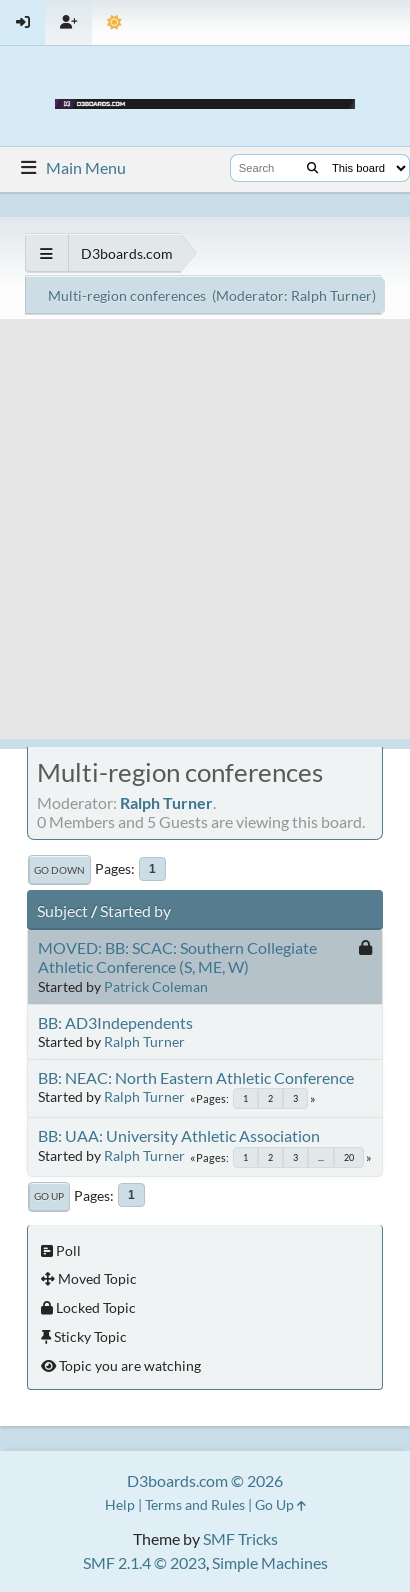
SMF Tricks (240, 1538)
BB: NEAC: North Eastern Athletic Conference (196, 1077)
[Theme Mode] (114, 22)
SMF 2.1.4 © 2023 (144, 1562)
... (321, 1157)
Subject (62, 910)
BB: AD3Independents (115, 1022)
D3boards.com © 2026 (205, 1480)
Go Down (59, 870)
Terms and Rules (195, 1504)
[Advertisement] (205, 534)
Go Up (49, 1196)
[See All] (46, 253)
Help (120, 1504)
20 (349, 1157)
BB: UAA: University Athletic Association (179, 1135)
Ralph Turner (331, 295)
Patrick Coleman (156, 986)
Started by (135, 910)
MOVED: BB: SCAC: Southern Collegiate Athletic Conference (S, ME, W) (177, 957)
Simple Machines (270, 1562)
